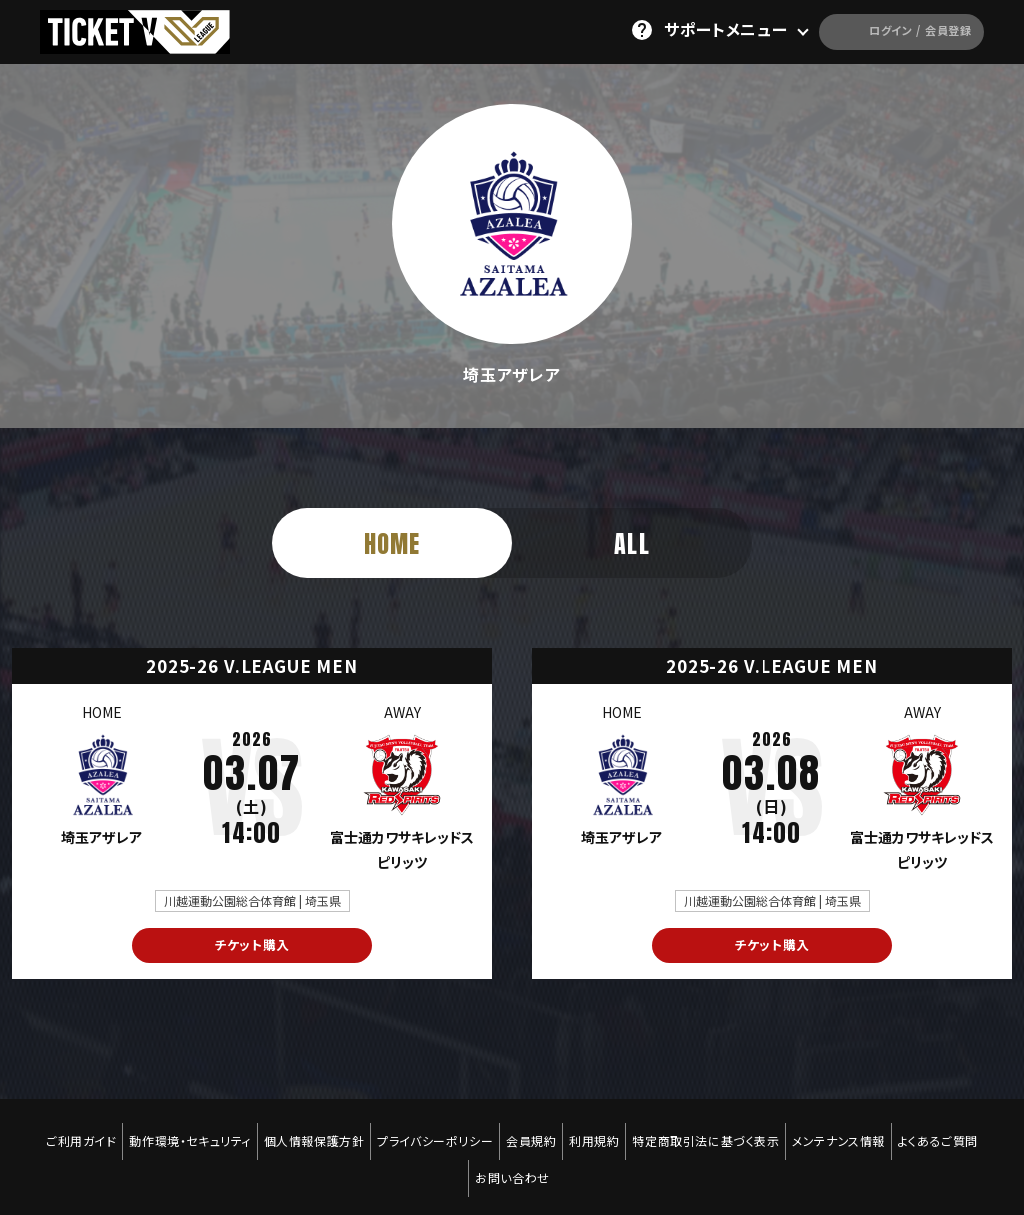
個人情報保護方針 (305, 1132)
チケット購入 (252, 946)
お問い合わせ (512, 1146)
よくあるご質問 (955, 1132)
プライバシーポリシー (431, 1132)
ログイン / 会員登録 (876, 30)
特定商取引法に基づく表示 (714, 1132)
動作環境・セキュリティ (178, 1132)
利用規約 (598, 1132)
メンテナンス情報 (851, 1132)
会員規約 (531, 1132)
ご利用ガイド (64, 1132)
